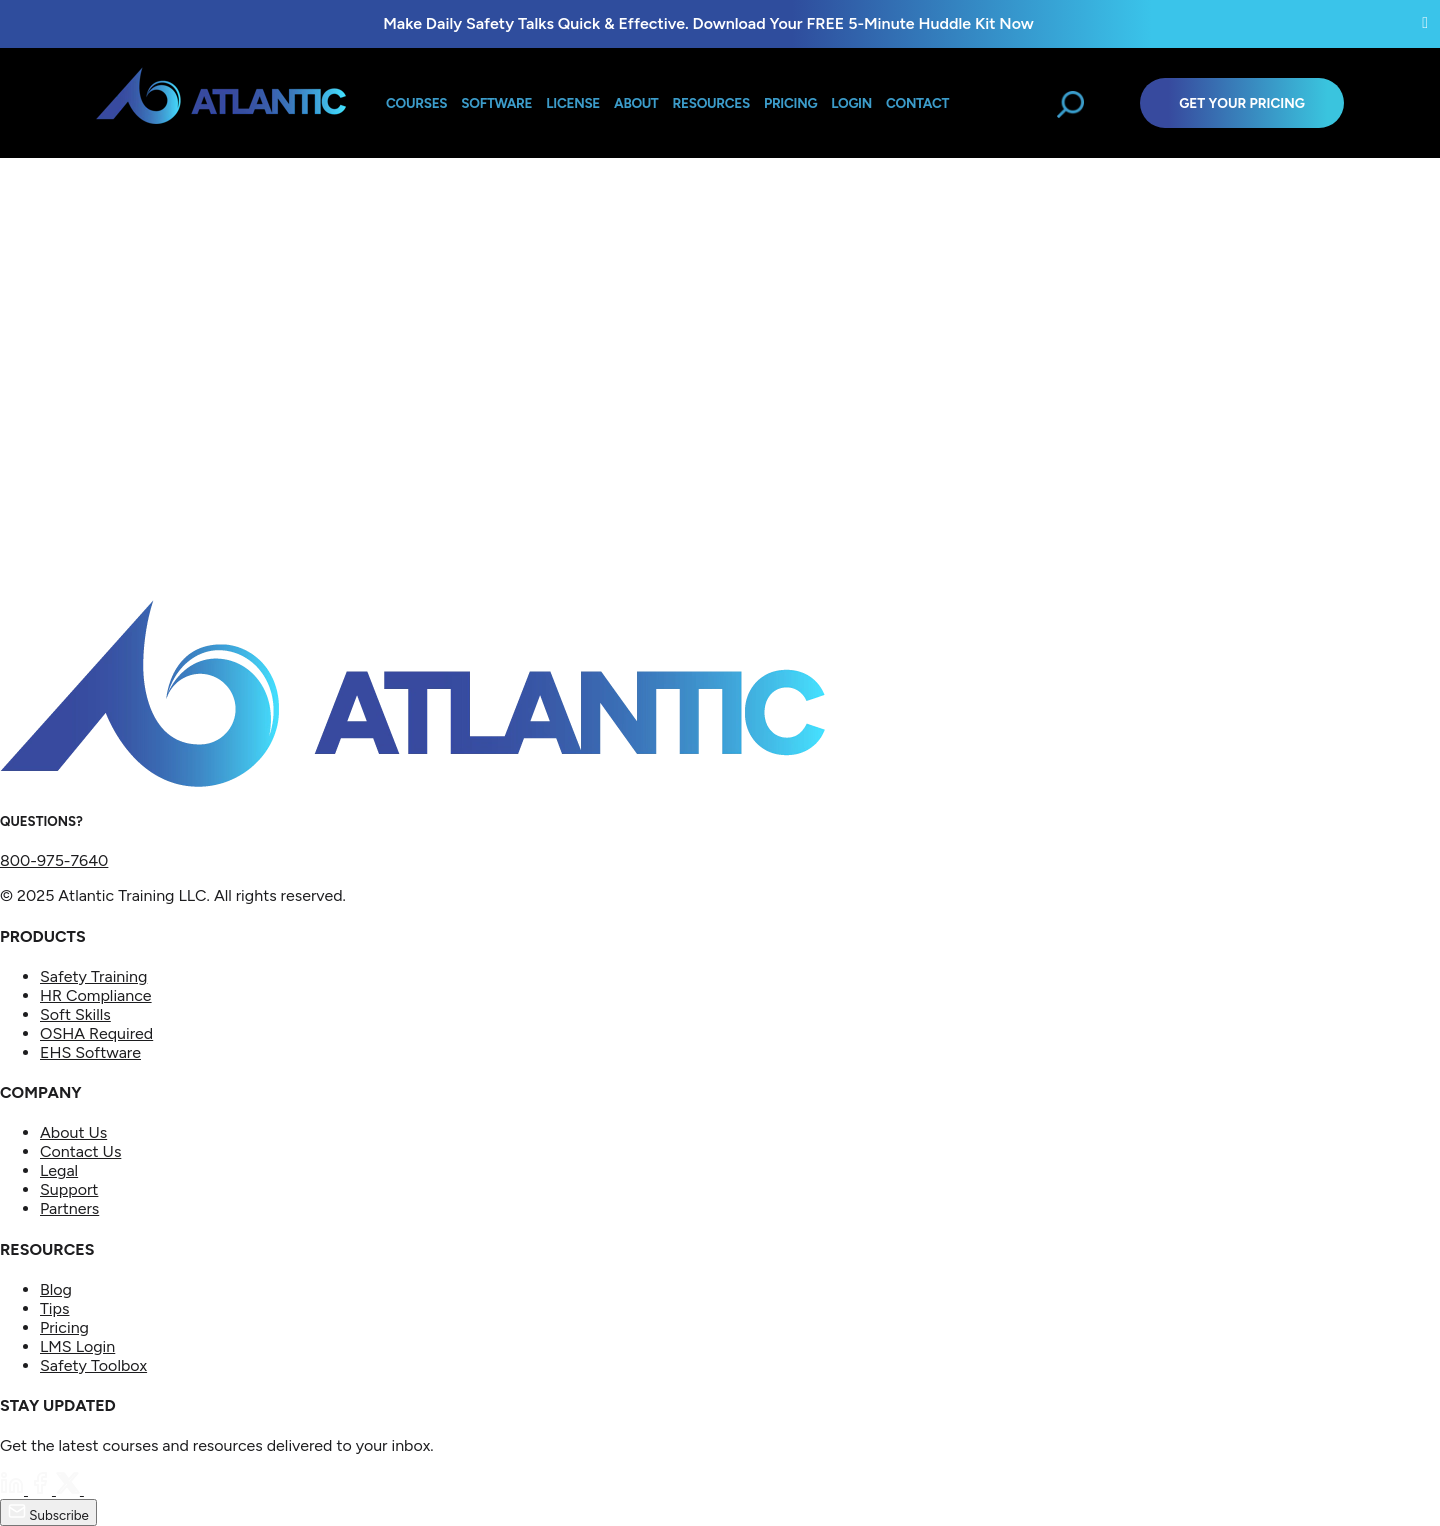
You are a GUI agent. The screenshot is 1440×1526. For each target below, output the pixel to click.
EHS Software (90, 1052)
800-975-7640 (54, 860)
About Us (73, 1132)
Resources (711, 103)
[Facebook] (42, 1489)
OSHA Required (96, 1033)
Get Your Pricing (1242, 103)
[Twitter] (70, 1489)
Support (69, 1189)
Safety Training (93, 976)
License (573, 103)
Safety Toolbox (93, 1365)
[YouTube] (96, 1489)
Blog (56, 1289)
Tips (54, 1308)
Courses (416, 103)
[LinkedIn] (14, 1489)
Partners (69, 1208)
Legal (59, 1170)
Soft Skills (75, 1014)
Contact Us (80, 1151)
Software (496, 103)
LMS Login (77, 1346)
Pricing (64, 1327)
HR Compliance (96, 995)
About (636, 103)
